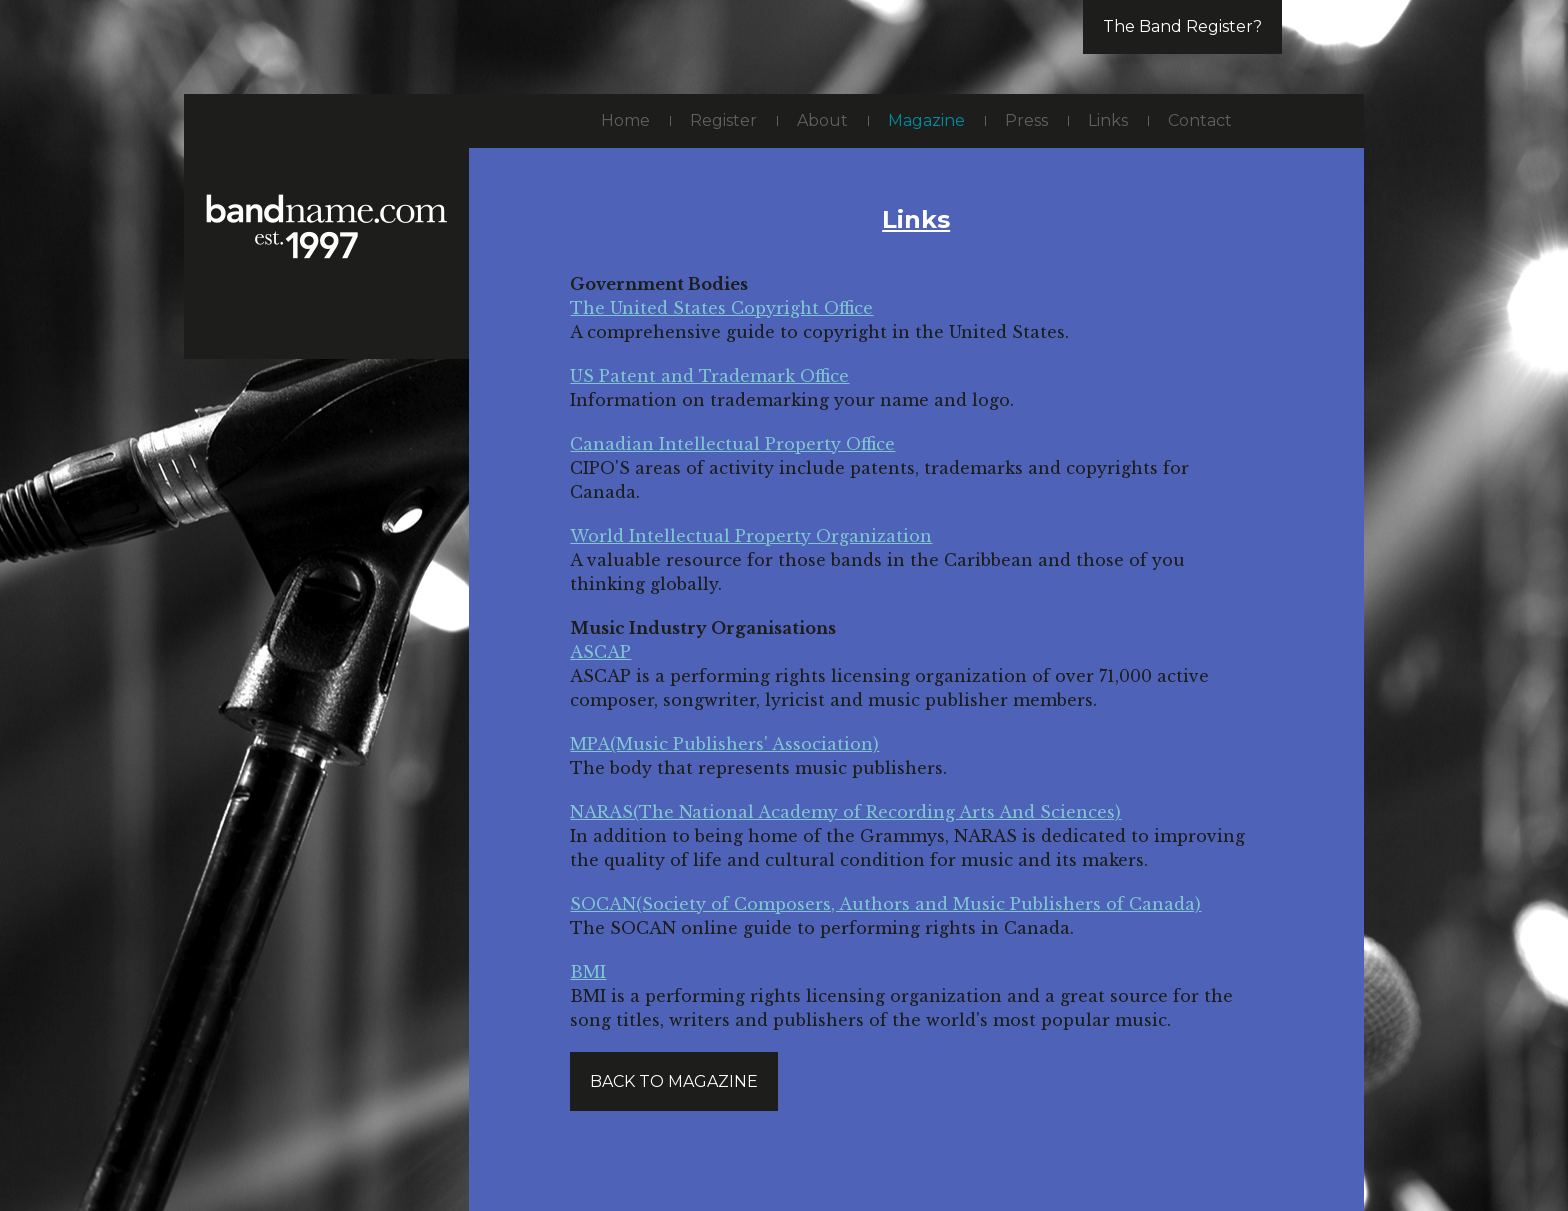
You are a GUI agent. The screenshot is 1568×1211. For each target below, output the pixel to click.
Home (625, 120)
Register (723, 120)
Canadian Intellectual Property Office (732, 444)
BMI (588, 972)
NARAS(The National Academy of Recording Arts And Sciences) (845, 812)
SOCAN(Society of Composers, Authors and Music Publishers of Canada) (885, 904)
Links (1108, 120)
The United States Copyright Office (721, 308)
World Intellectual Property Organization (751, 536)
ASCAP (600, 652)
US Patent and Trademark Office (709, 376)
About (822, 120)
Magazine (926, 120)
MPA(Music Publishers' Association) (724, 744)
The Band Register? (1182, 26)
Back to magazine (674, 1081)
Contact (1200, 120)
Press (1026, 120)
